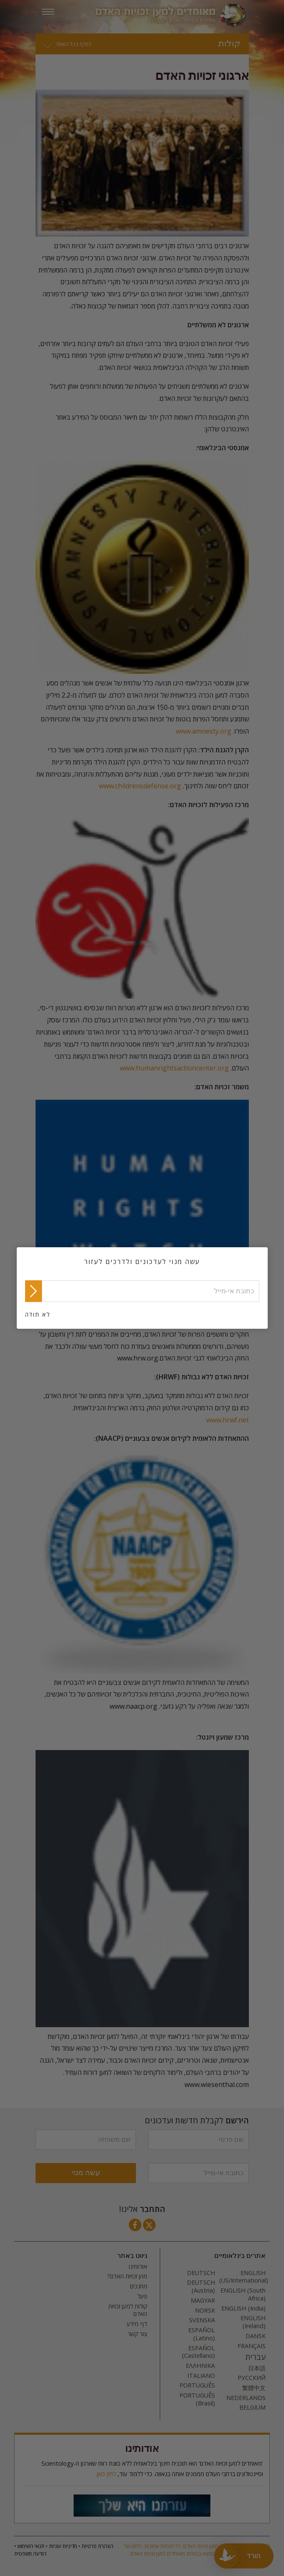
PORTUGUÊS (197, 2385)
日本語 (257, 2368)
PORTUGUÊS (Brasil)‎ (197, 2399)
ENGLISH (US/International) (242, 2277)
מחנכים (138, 2286)
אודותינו (138, 2266)
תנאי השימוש (31, 2546)
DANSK (256, 2336)
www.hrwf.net (227, 1419)
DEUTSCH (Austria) (201, 2286)
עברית (256, 2357)
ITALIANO (201, 2376)
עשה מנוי (86, 2172)
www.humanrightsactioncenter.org (174, 1068)
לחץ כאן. (106, 2474)
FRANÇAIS (252, 2346)
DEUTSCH (201, 2273)
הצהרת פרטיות (97, 2546)
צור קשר (137, 2334)
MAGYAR (203, 2300)
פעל (142, 2296)
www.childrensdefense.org (140, 785)
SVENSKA (202, 2320)
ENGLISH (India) (243, 2308)
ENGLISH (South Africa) (243, 2294)
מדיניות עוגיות (63, 2546)
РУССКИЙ (252, 2378)
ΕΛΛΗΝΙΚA (200, 2366)
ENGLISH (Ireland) (253, 2322)
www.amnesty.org (203, 731)
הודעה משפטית (30, 2553)
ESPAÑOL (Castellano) (198, 2352)
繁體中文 (254, 2388)
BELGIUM (252, 2407)
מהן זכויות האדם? (127, 2276)
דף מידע (137, 2324)
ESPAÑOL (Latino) (201, 2334)
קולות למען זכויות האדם (127, 2310)
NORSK (205, 2310)
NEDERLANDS (246, 2398)
